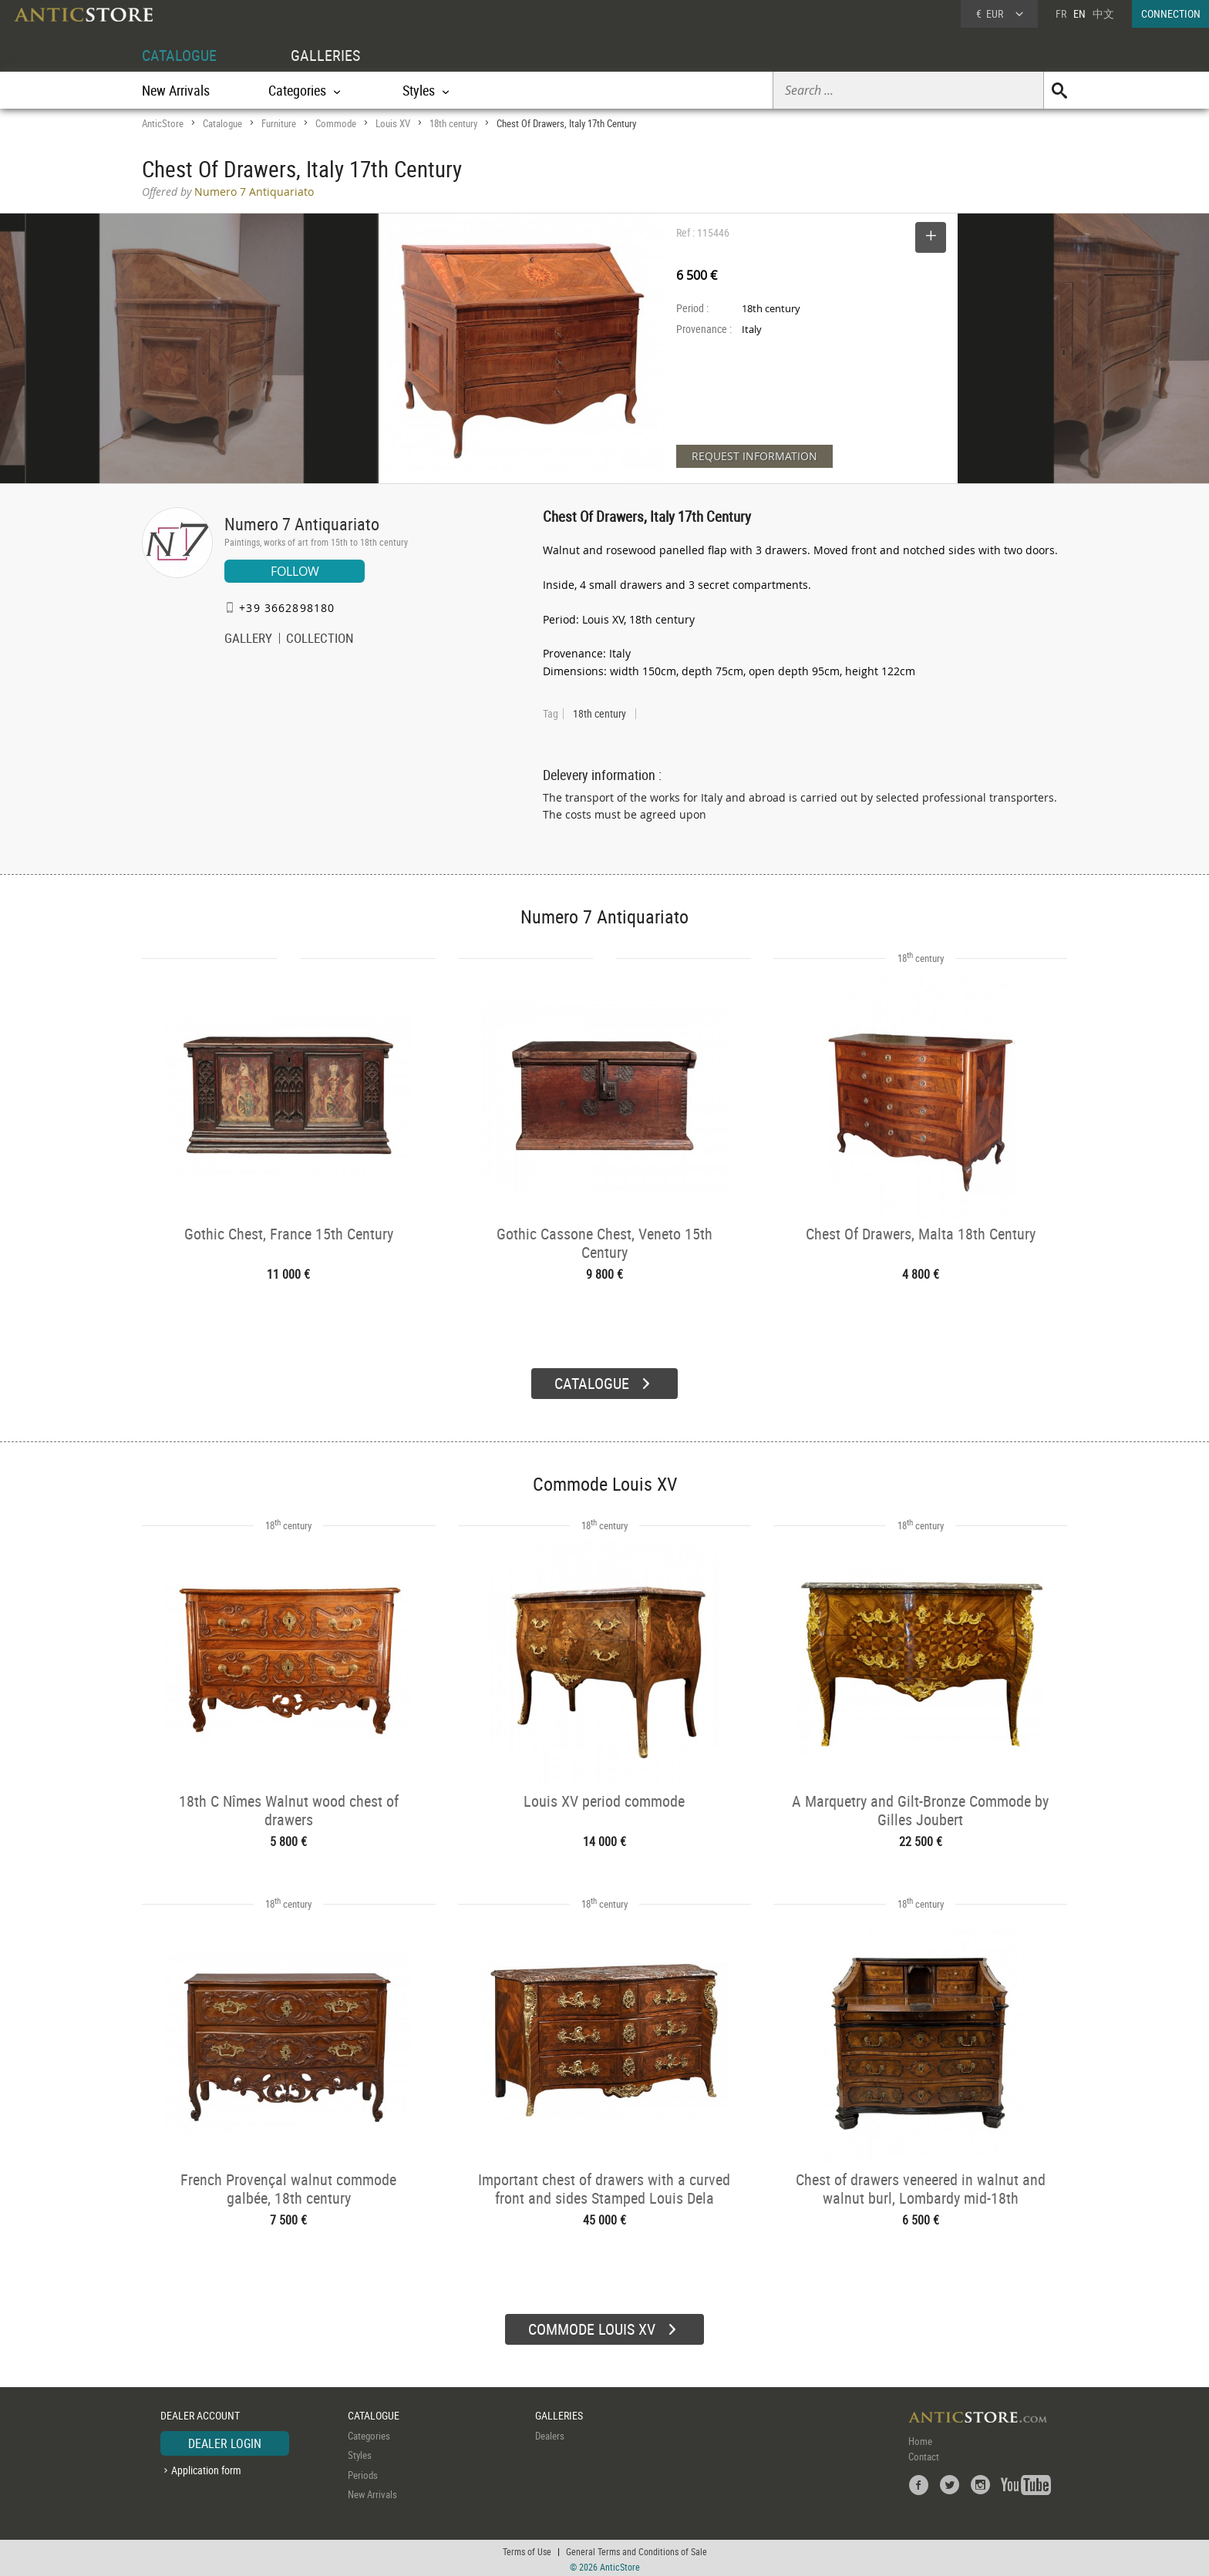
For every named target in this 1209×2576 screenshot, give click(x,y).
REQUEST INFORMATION (754, 456)
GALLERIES (325, 55)
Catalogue (222, 123)
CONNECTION (1171, 13)
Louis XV (392, 123)
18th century (453, 123)
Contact (923, 2454)
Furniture (278, 123)
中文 (1103, 13)
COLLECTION (320, 640)
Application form (206, 2467)
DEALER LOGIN (224, 2441)
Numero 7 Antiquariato (301, 524)
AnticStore (163, 123)
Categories (369, 2433)
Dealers (549, 2433)
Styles (360, 2453)
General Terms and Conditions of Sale (636, 2549)
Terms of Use (527, 2549)
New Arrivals (176, 90)
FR (1061, 13)
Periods (363, 2473)
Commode (335, 123)
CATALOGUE (179, 55)
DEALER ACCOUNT (200, 2413)
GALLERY (248, 640)
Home (920, 2439)
